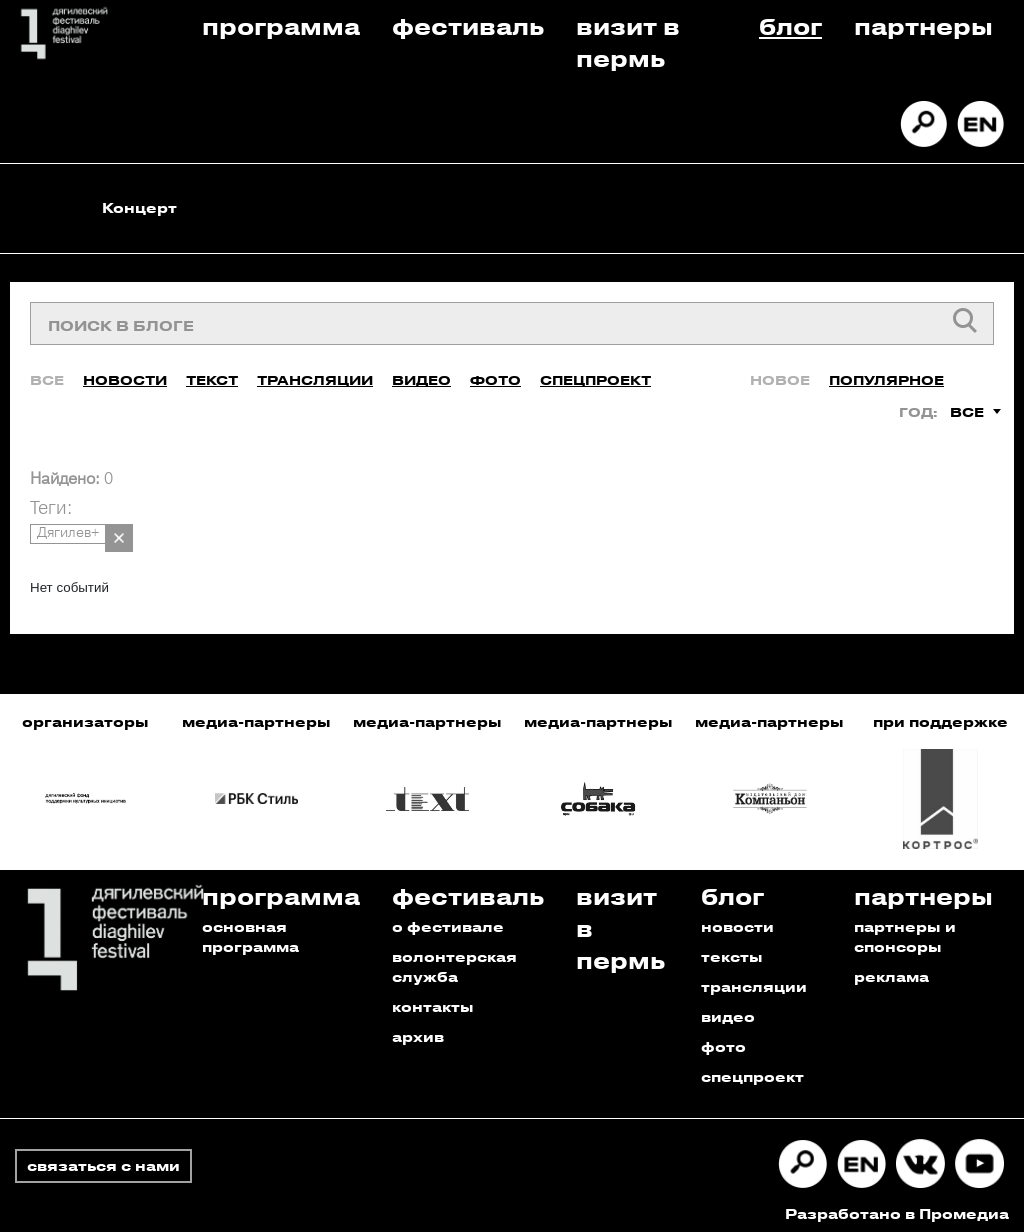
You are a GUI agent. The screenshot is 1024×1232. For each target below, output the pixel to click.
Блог (790, 25)
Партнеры (923, 25)
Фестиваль (468, 25)
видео (728, 1008)
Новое (780, 371)
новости (737, 918)
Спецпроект (595, 371)
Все (47, 371)
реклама (891, 968)
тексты (732, 948)
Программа (281, 25)
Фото (495, 371)
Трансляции (315, 371)
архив (418, 1028)
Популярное (886, 371)
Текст (212, 371)
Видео (421, 371)
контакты (433, 998)
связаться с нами (103, 1157)
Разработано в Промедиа (897, 1205)
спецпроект (752, 1068)
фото (723, 1038)
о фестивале (448, 918)
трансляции (754, 978)
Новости (125, 371)
